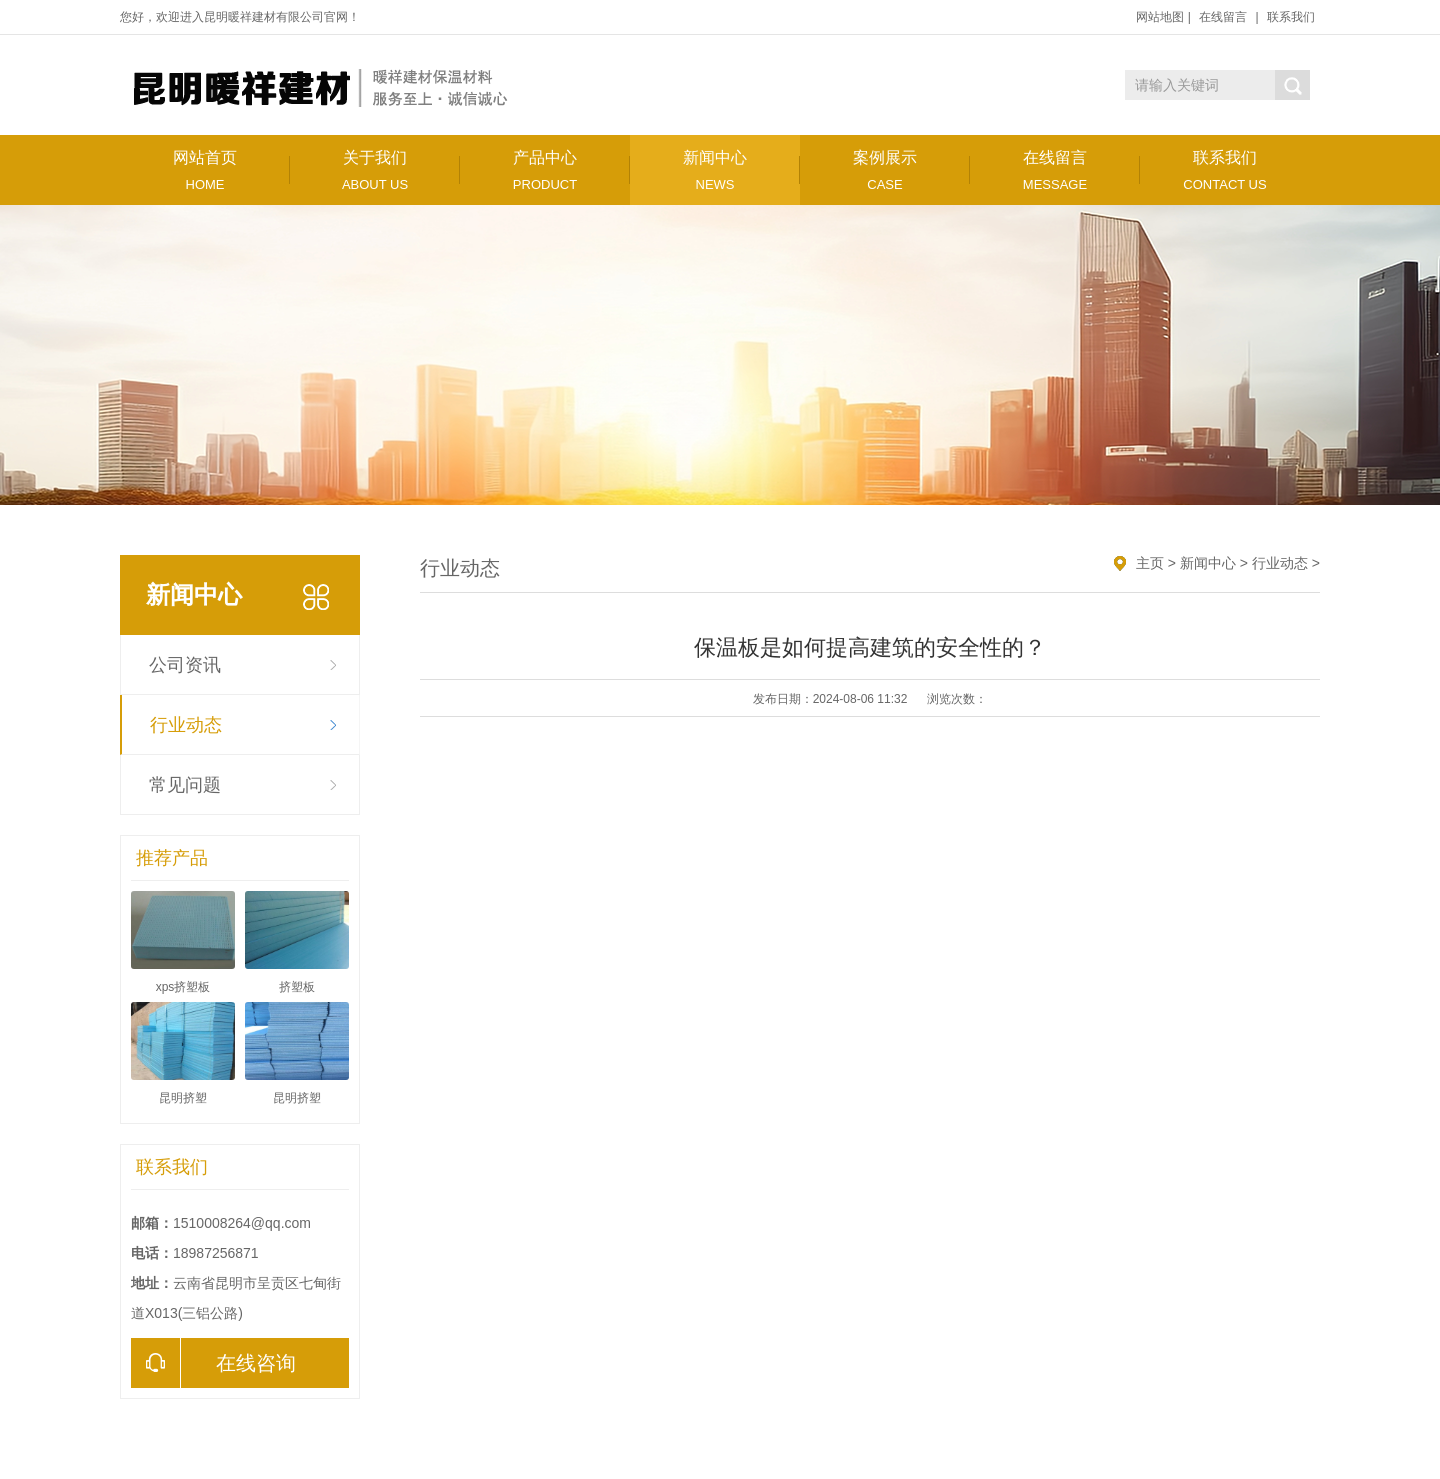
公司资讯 (185, 665)
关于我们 (375, 170)
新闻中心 (715, 170)
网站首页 (205, 170)
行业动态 (186, 725)
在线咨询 (213, 1363)
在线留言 (1223, 17)
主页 (1150, 563)
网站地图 (1160, 17)
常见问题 (185, 785)
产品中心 (545, 170)
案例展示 (885, 170)
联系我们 (1291, 17)
